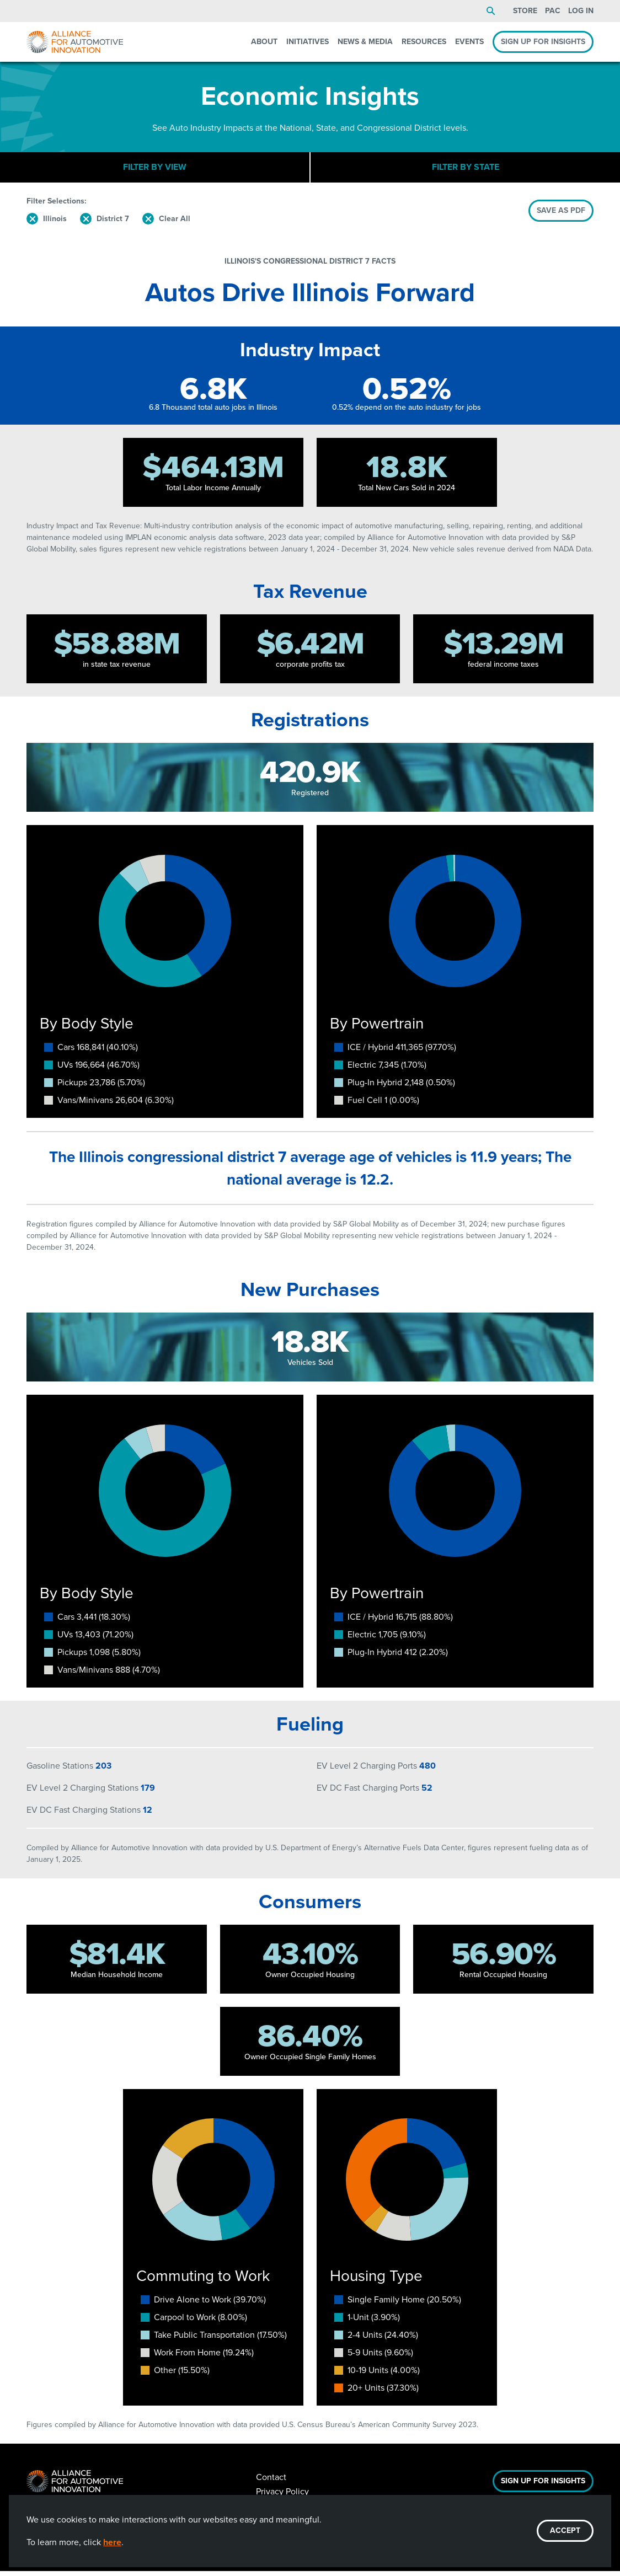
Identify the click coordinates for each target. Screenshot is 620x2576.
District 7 (113, 224)
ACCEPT (565, 2530)
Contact (271, 2482)
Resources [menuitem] (424, 41)
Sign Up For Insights (543, 2486)
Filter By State (465, 169)
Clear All (174, 224)
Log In (581, 11)
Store (525, 11)
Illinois (55, 224)
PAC (552, 11)
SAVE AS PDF (561, 215)
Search (491, 11)
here (112, 2542)
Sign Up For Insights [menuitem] (543, 41)
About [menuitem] (264, 41)
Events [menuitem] (469, 41)
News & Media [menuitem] (365, 41)
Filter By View (154, 169)
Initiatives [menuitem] (307, 41)
